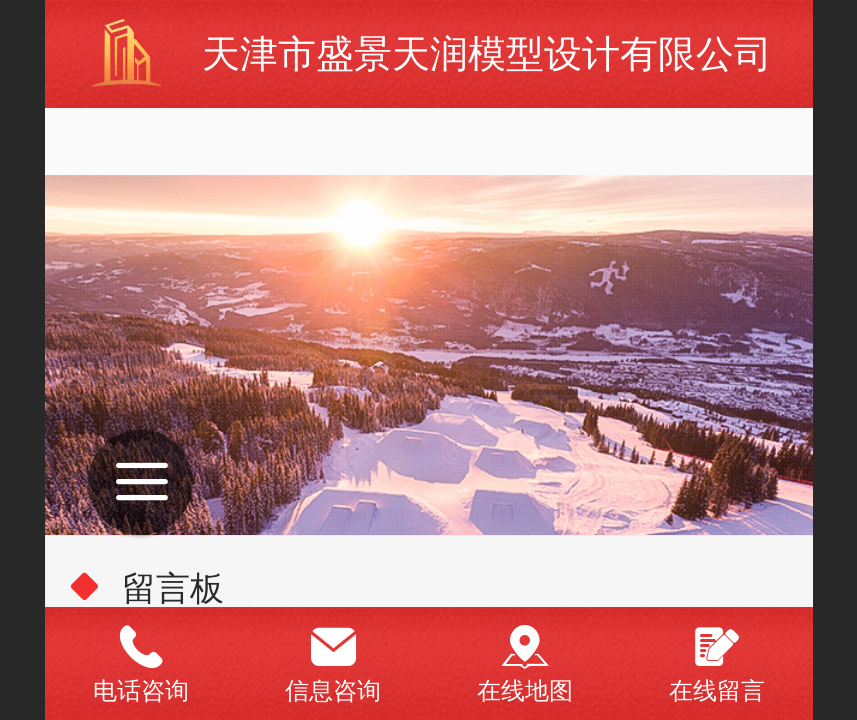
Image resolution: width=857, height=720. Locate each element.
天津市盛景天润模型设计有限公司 (487, 53)
